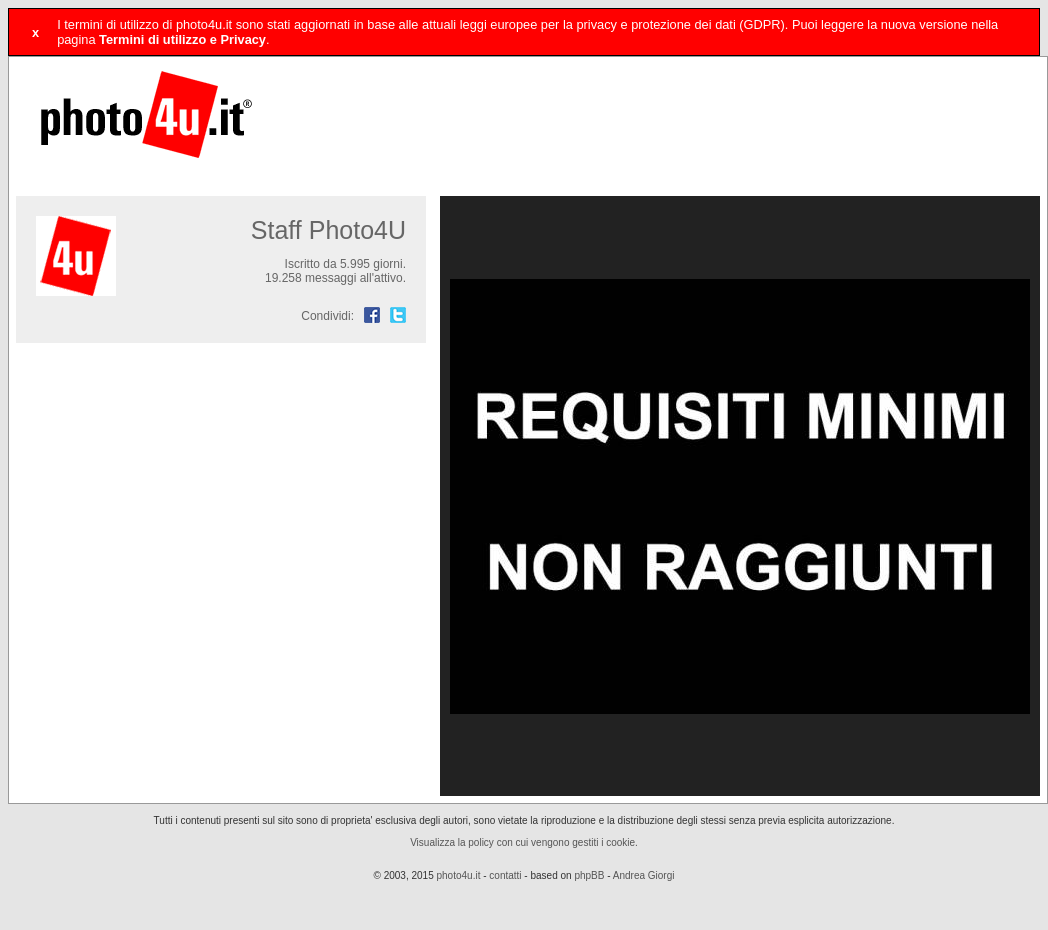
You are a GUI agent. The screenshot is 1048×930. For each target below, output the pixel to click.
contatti (505, 875)
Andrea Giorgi (644, 875)
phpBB (589, 875)
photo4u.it (459, 875)
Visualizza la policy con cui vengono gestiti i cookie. (524, 842)
